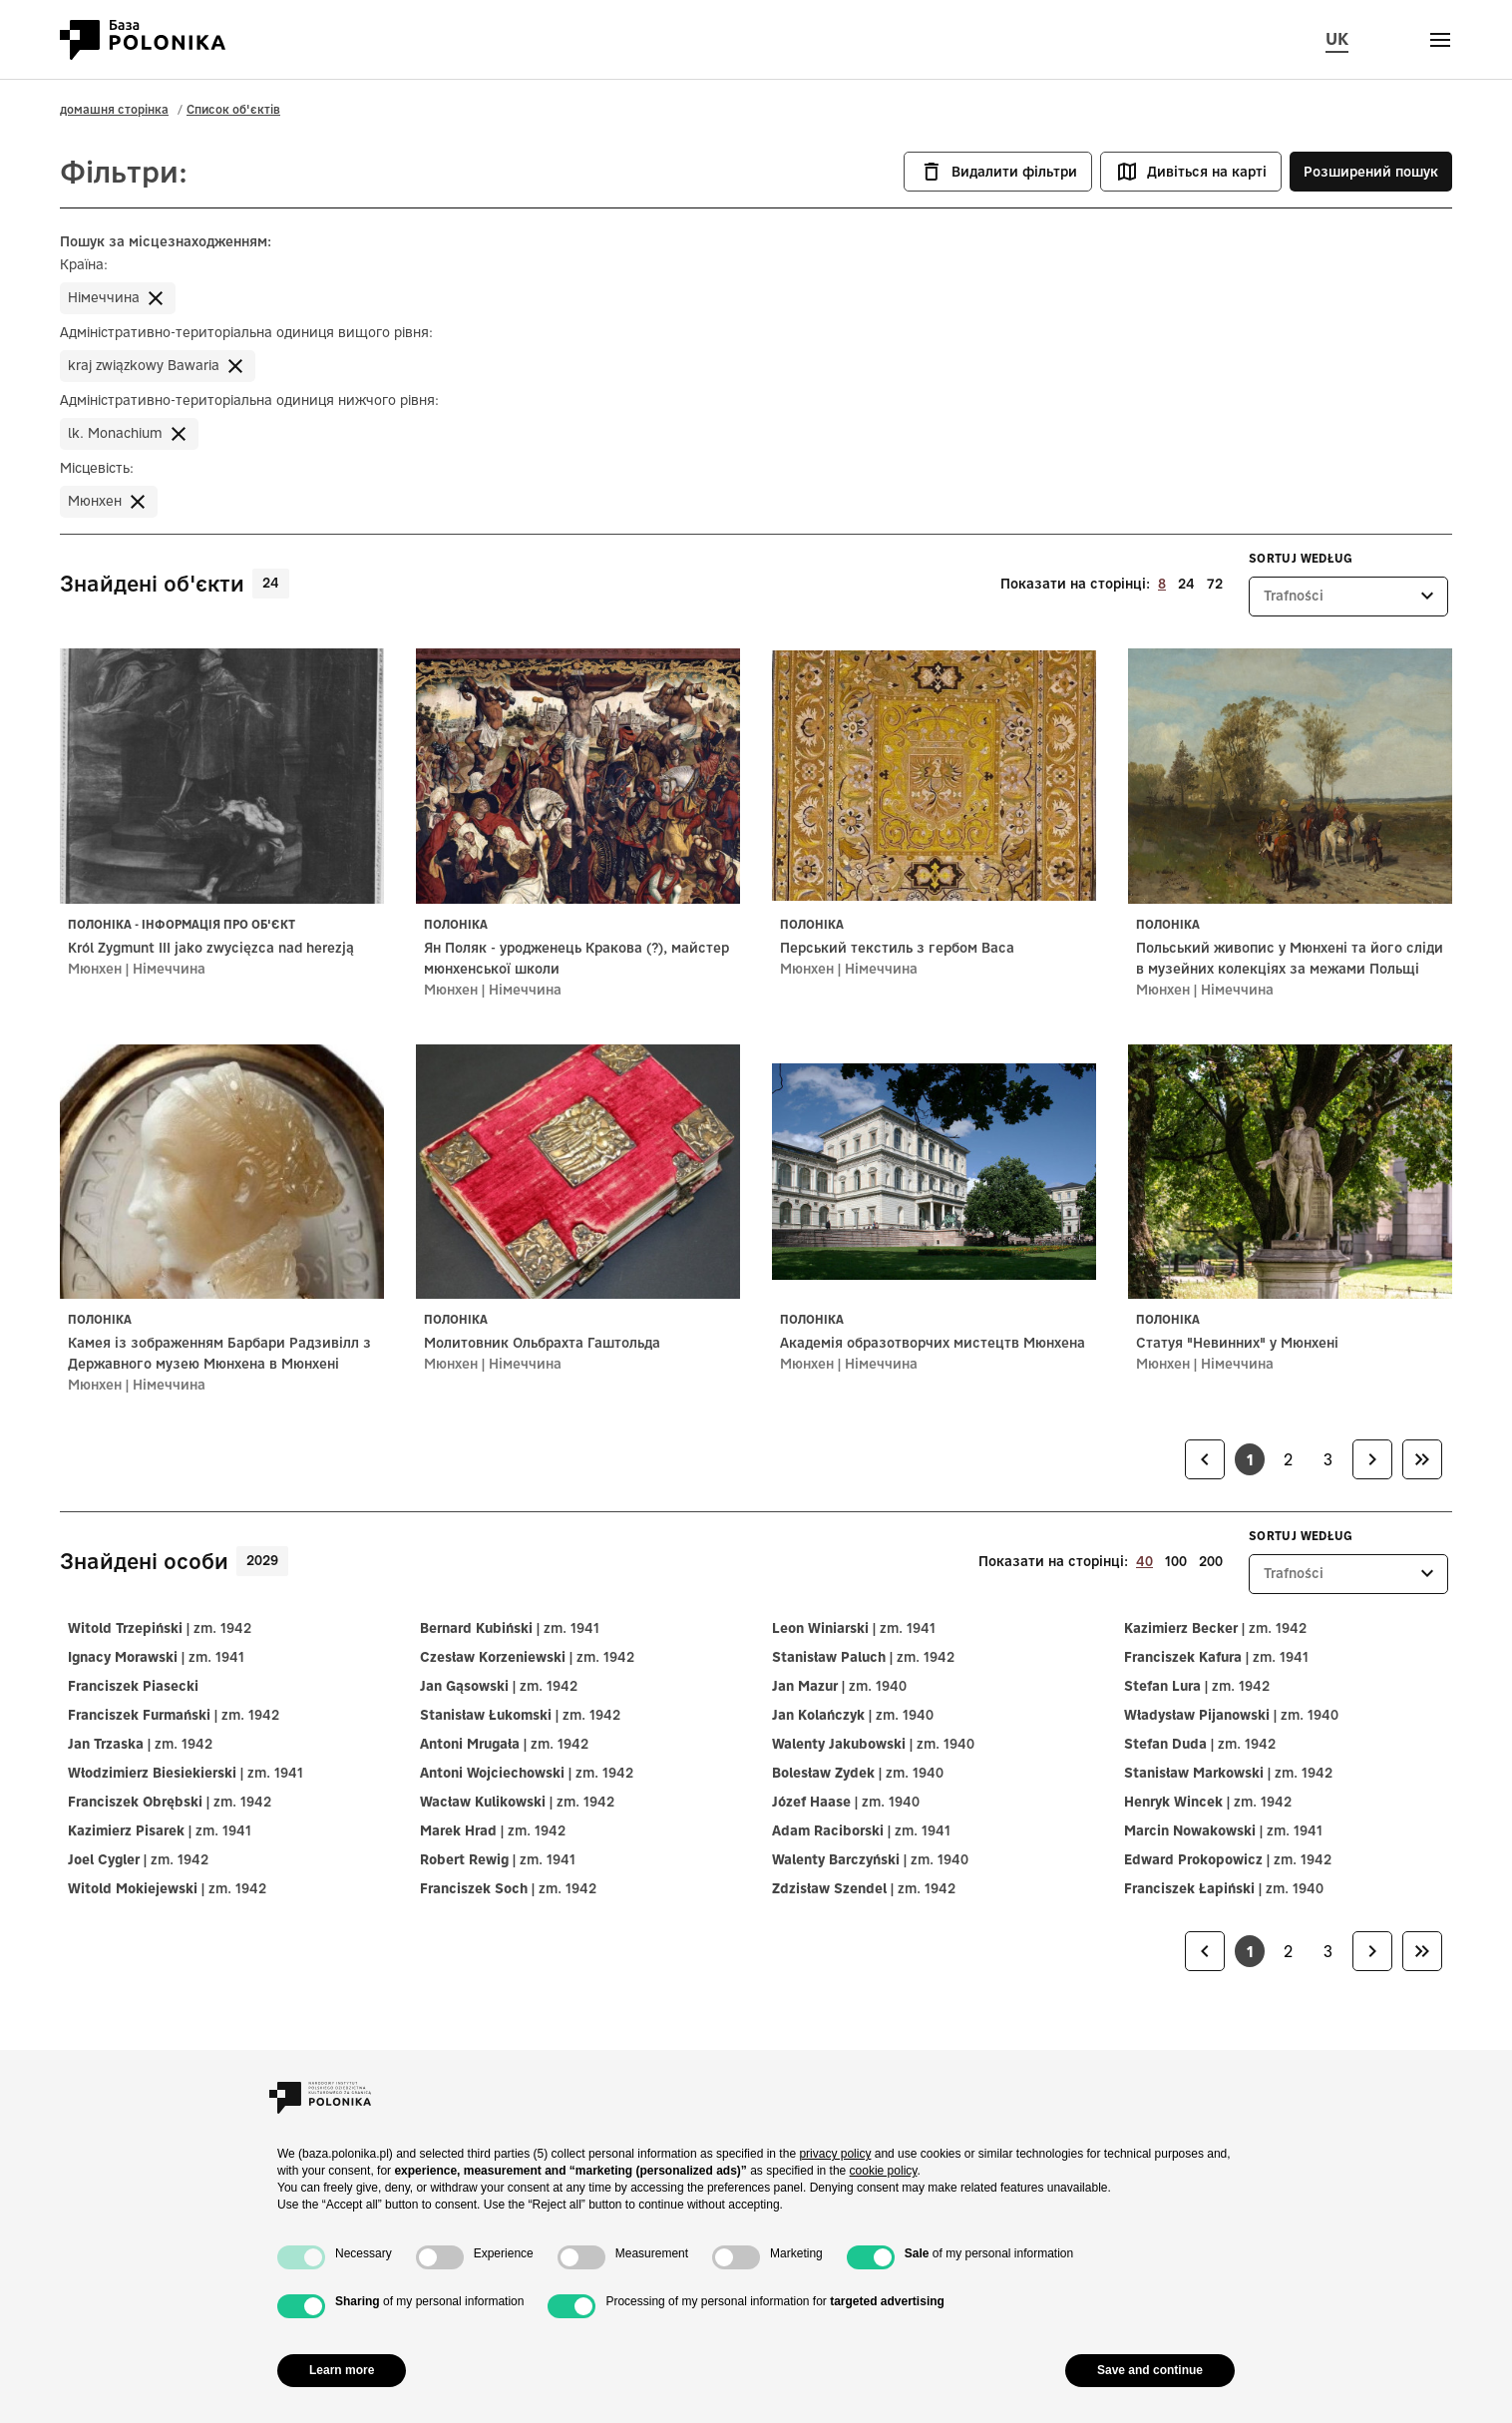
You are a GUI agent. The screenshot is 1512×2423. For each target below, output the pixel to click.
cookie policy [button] (884, 2171)
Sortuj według (1301, 558)
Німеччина (169, 969)
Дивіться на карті (1191, 172)
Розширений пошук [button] (1371, 172)
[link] (1205, 1459)
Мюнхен (95, 969)
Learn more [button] (341, 2370)
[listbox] (1348, 596)
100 (1176, 1560)
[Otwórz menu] (1440, 40)
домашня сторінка (114, 109)
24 (1186, 583)
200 (1211, 1560)
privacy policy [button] (835, 2154)
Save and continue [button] (1150, 2370)
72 (1215, 583)
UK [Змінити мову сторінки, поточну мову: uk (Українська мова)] (1336, 38)
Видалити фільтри (998, 172)
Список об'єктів (233, 109)
